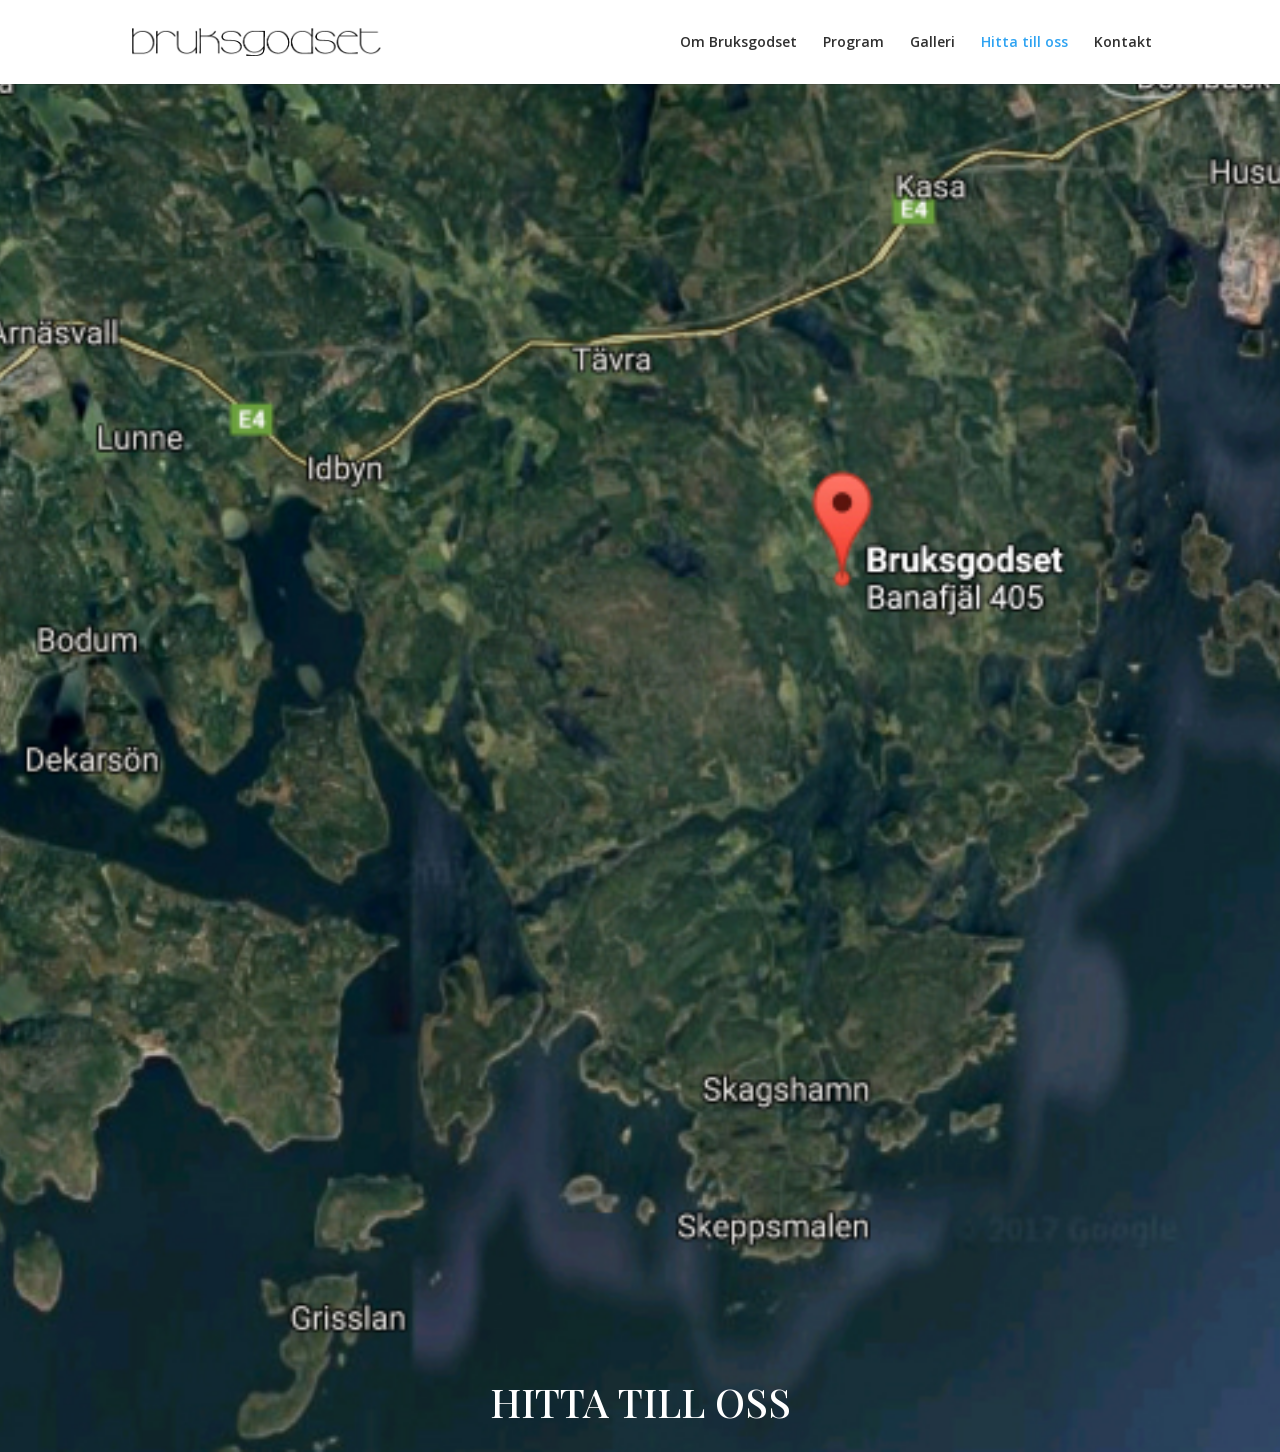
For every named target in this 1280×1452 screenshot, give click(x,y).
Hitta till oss (1024, 43)
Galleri (932, 43)
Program (853, 43)
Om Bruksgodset (738, 43)
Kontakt (1123, 43)
